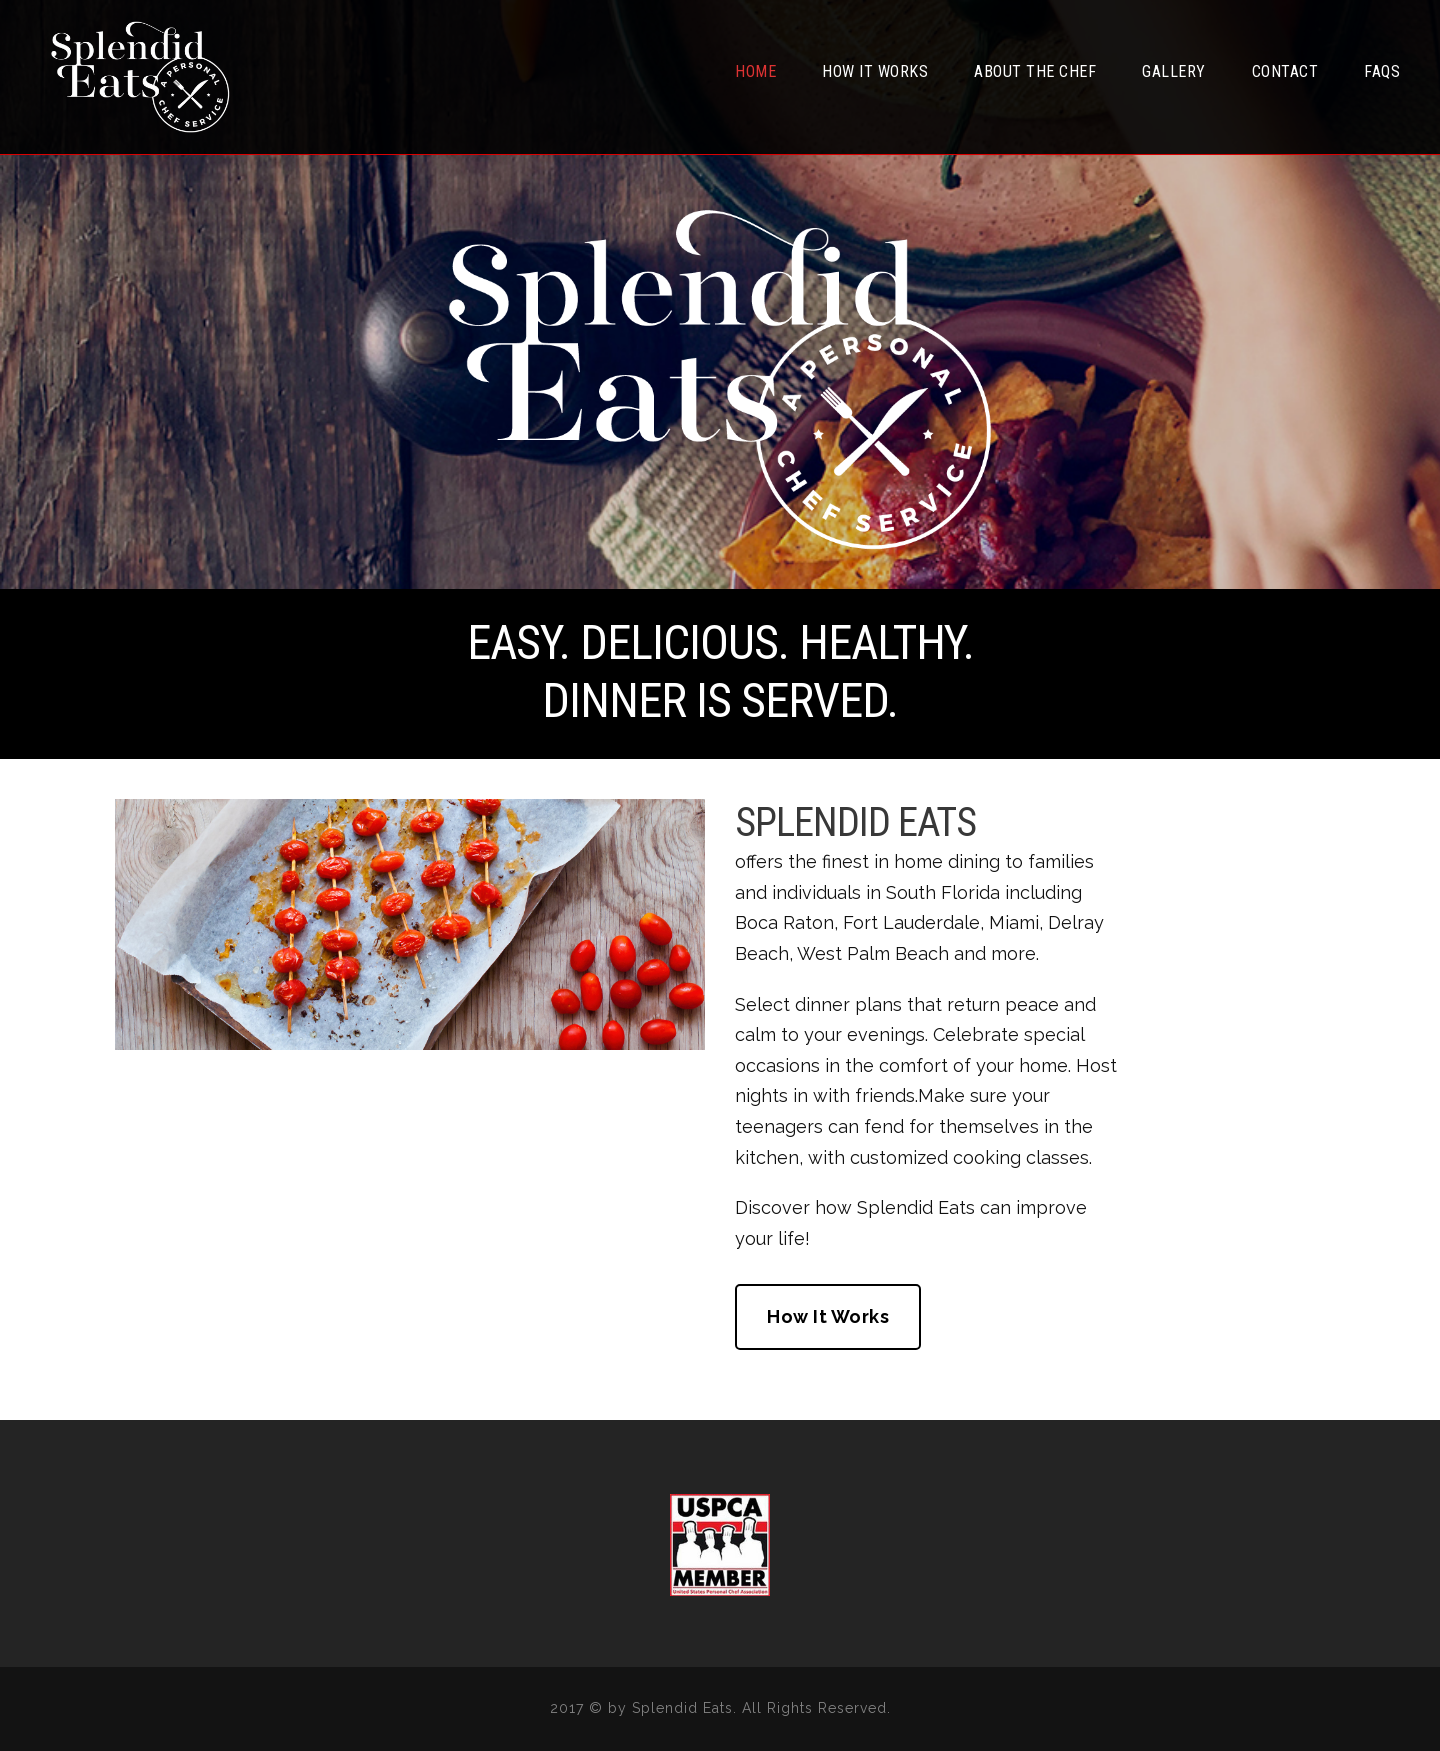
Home (755, 71)
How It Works (875, 71)
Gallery (1174, 71)
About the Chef (1035, 71)
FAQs (1382, 71)
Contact (1285, 71)
